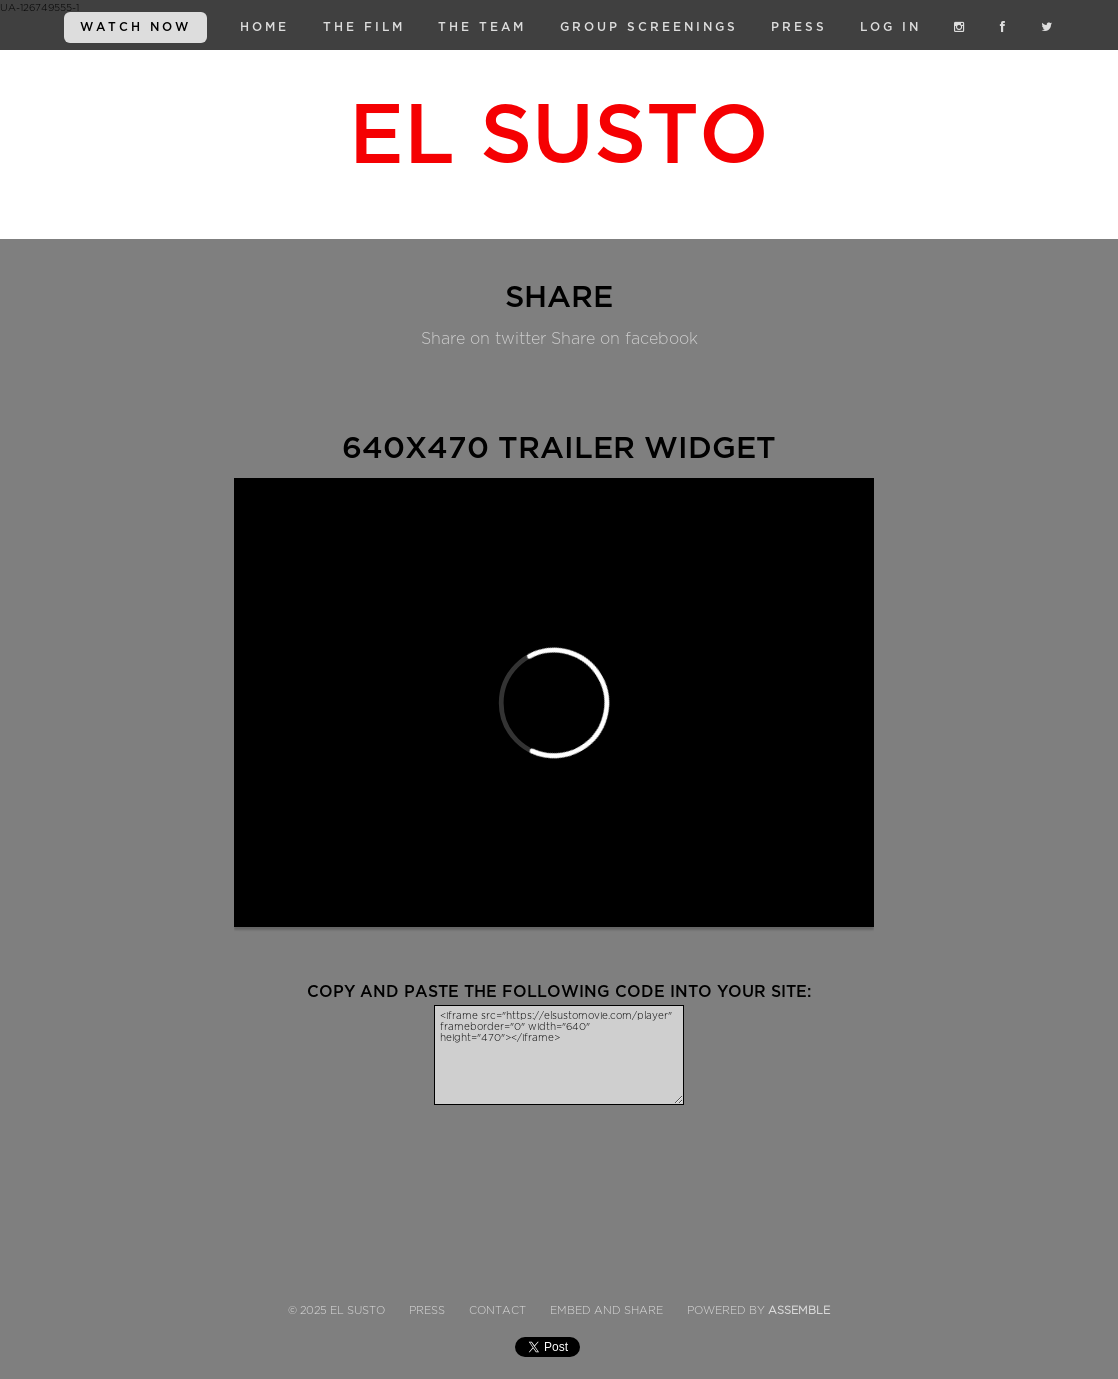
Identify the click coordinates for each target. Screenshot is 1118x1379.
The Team (482, 27)
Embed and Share (606, 1310)
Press (799, 27)
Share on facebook (624, 339)
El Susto (559, 135)
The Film (364, 27)
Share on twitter (483, 339)
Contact (497, 1310)
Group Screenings (649, 27)
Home (264, 27)
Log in (890, 27)
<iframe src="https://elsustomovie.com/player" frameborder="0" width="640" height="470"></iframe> (559, 1055)
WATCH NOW (135, 27)
